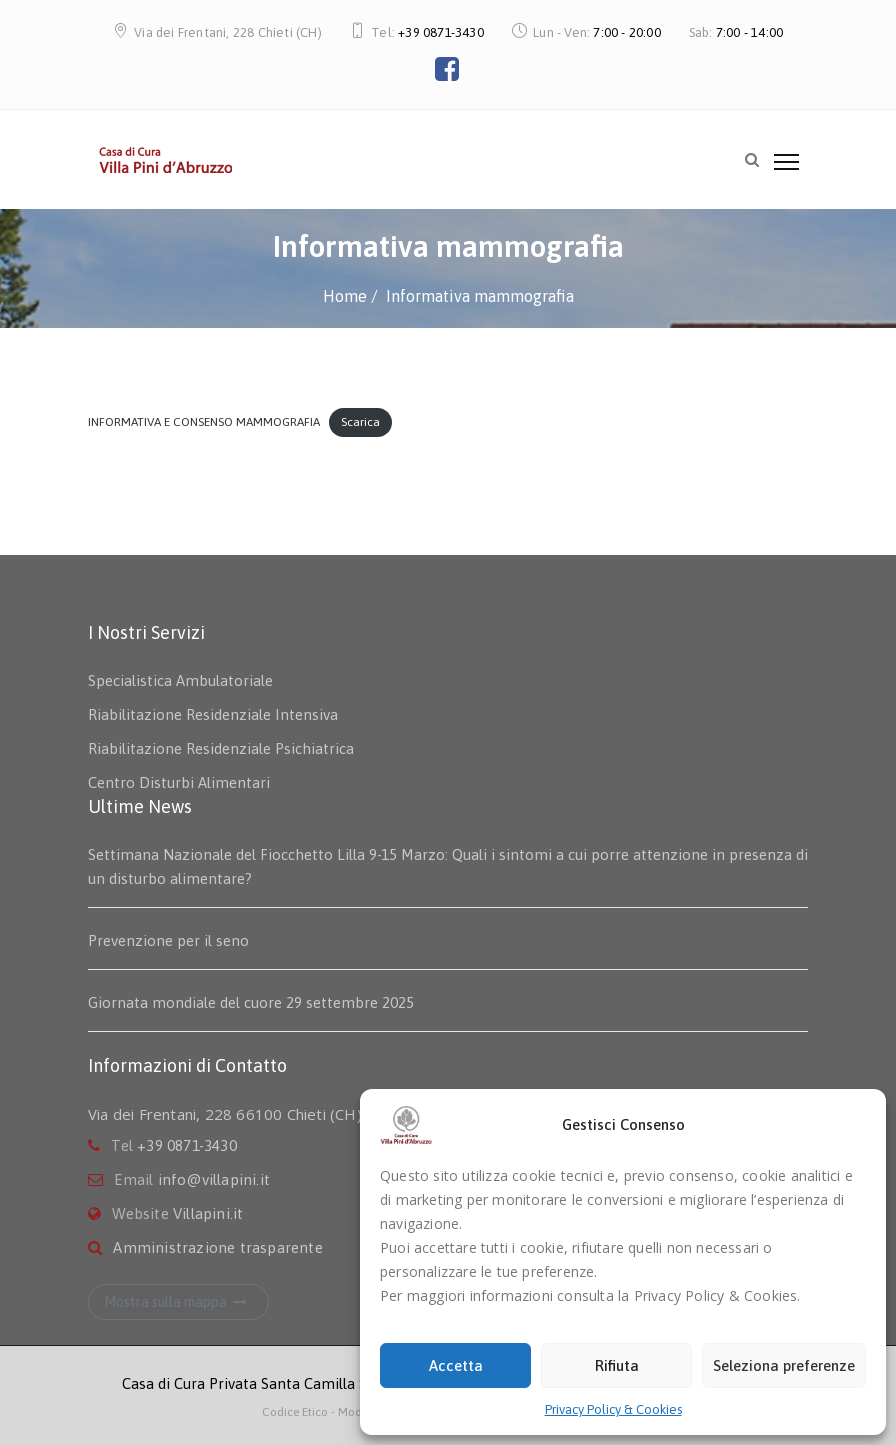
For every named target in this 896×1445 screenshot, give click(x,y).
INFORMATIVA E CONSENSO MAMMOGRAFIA (204, 422)
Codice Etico (296, 1412)
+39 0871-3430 (441, 32)
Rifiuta (617, 1365)
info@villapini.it (214, 1179)
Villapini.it (208, 1213)
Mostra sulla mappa (178, 1302)
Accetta (456, 1365)
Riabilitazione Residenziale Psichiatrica (221, 748)
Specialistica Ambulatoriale (180, 680)
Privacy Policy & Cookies (613, 1409)
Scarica (360, 422)
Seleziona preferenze (784, 1365)
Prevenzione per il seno (168, 940)
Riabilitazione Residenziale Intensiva (213, 714)
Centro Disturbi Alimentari (179, 782)
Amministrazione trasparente (217, 1247)
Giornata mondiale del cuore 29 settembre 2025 (251, 1002)
